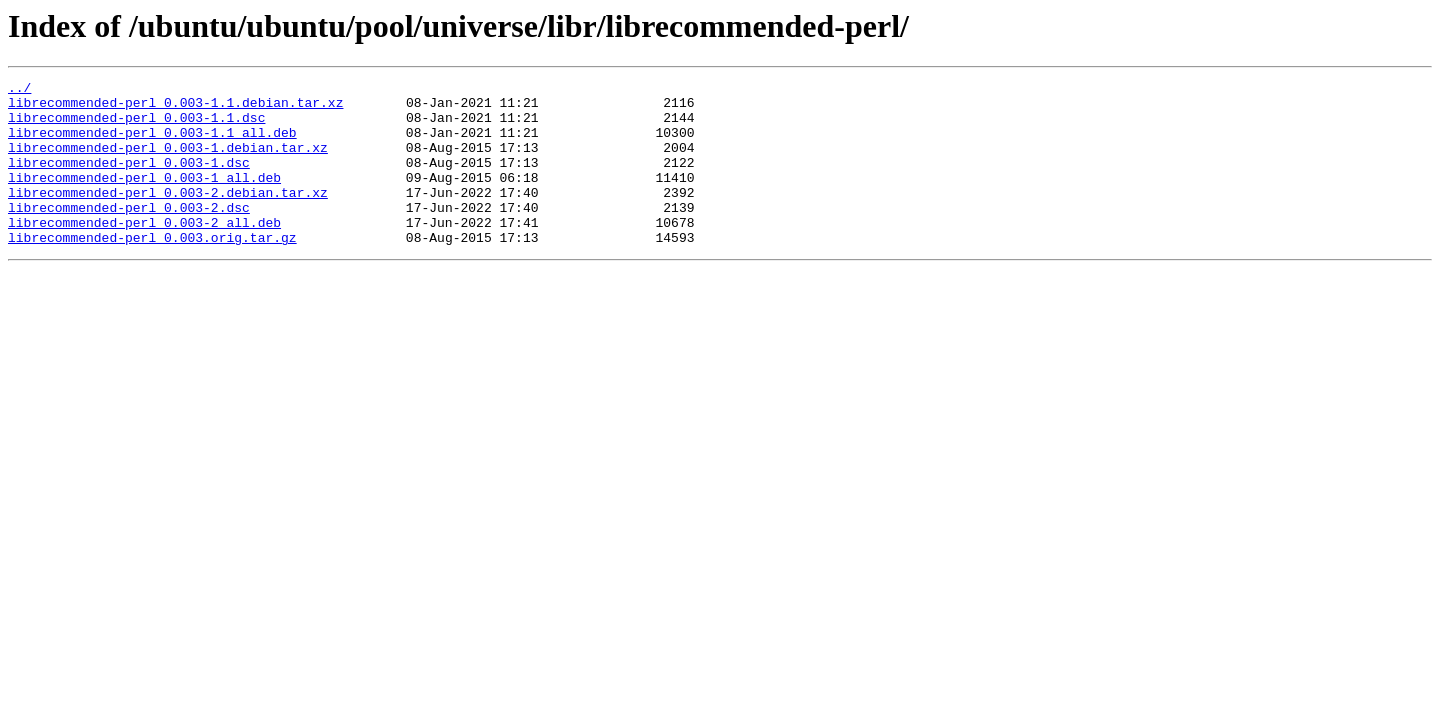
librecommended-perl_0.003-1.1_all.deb (152, 144)
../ (19, 90)
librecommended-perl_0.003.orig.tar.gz (152, 270)
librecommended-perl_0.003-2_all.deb (144, 252)
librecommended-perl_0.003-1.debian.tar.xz (168, 162)
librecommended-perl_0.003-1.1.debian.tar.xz (175, 108)
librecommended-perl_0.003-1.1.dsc (136, 126)
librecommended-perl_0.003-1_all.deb (144, 198)
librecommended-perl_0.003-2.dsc (129, 234)
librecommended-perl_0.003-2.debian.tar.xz (168, 216)
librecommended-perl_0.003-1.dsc (129, 180)
